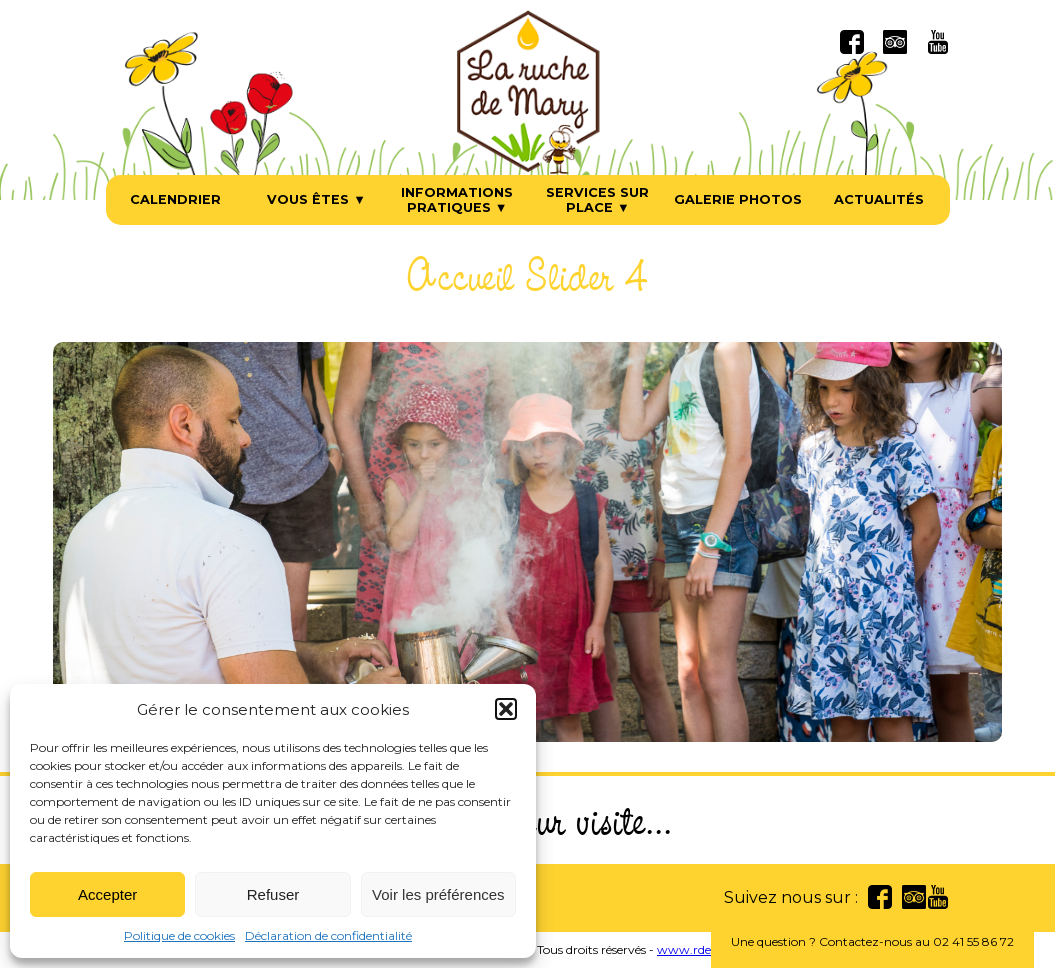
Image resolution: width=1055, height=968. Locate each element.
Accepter (107, 894)
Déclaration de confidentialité (328, 935)
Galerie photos (738, 199)
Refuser (273, 894)
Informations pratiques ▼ (457, 200)
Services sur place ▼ (597, 200)
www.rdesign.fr (702, 949)
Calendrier (175, 199)
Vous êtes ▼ (316, 199)
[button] (506, 709)
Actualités (879, 199)
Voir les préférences (438, 894)
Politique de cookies (179, 935)
